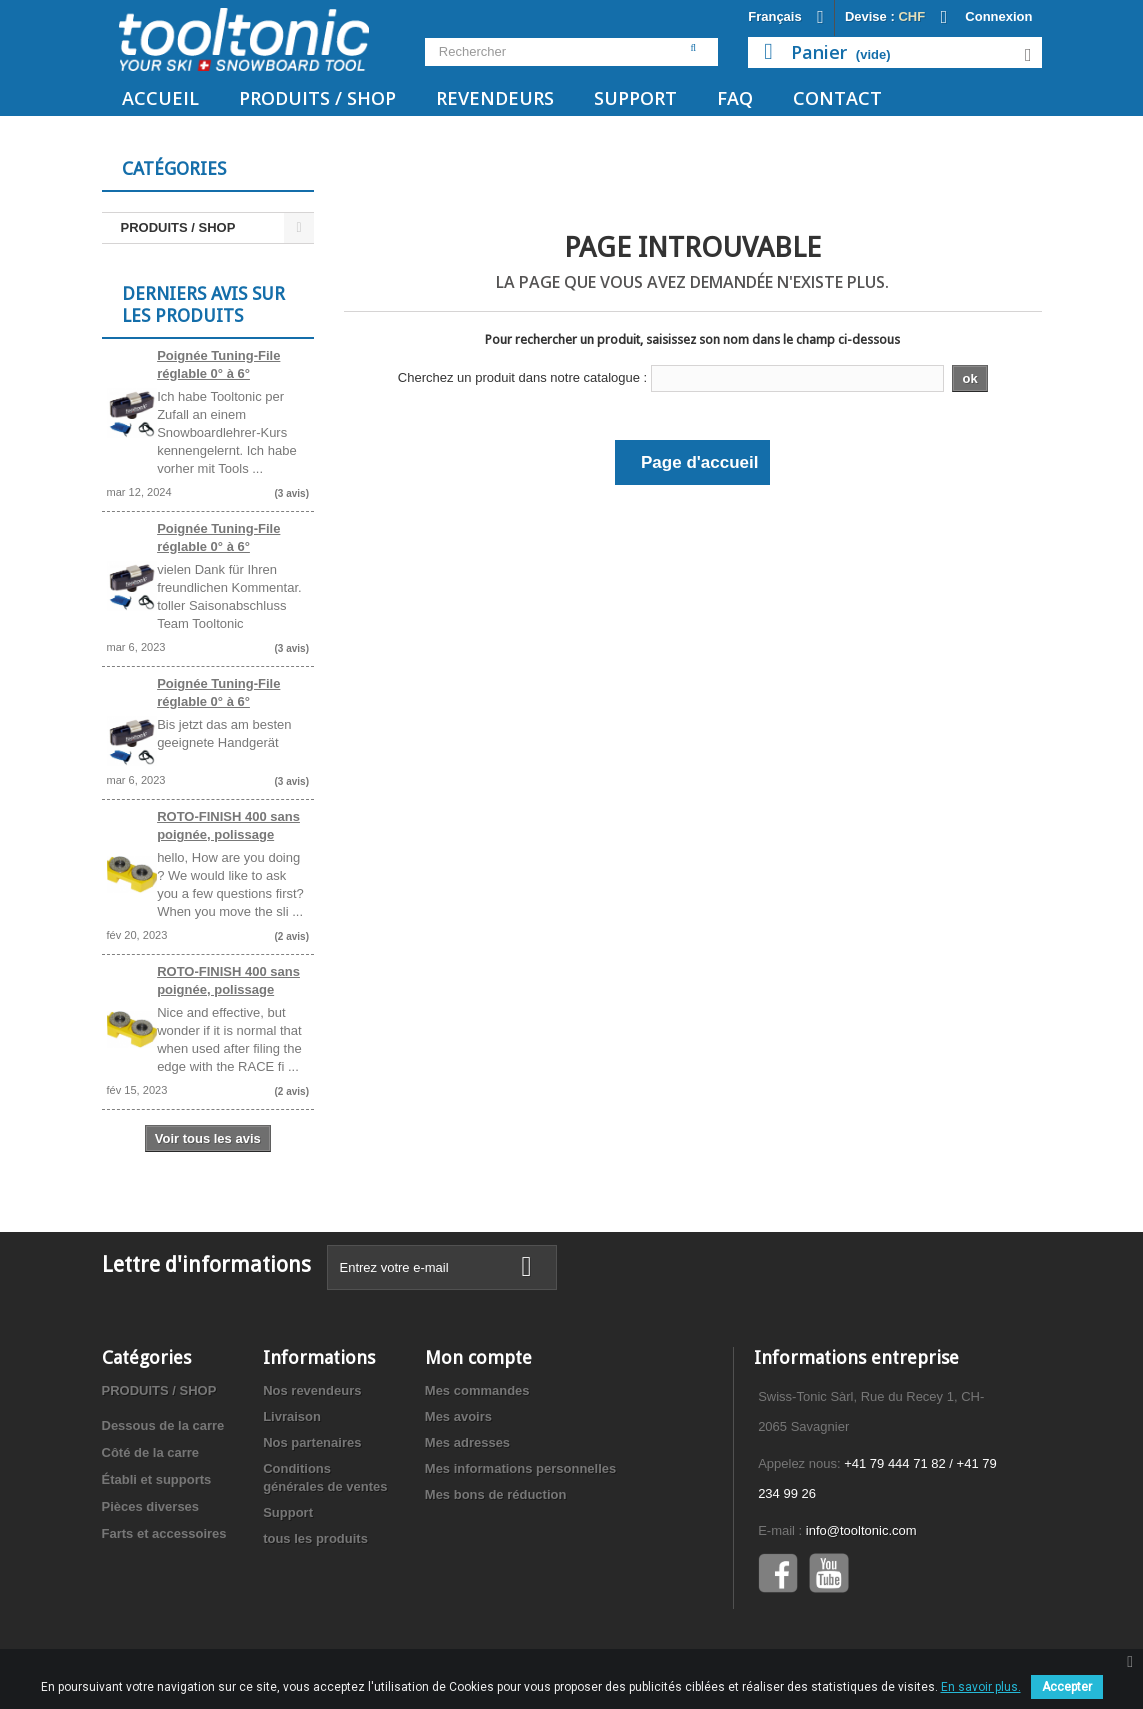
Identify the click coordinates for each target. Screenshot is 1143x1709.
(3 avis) (292, 493)
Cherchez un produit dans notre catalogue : (522, 377)
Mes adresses (467, 1442)
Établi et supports (157, 1479)
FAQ (735, 98)
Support (635, 98)
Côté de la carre (151, 1452)
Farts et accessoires (164, 1533)
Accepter (1067, 1687)
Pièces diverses (151, 1506)
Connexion (998, 16)
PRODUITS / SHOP (317, 98)
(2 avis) (292, 936)
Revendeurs (495, 98)
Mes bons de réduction (496, 1494)
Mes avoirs (458, 1416)
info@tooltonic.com (861, 1530)
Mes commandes (477, 1390)
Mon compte (478, 1357)
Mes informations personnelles (520, 1468)
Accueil (160, 98)
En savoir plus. (981, 1687)
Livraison (292, 1416)
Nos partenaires (312, 1442)
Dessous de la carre (163, 1425)
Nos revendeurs (312, 1390)
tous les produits (315, 1538)
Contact (837, 98)
